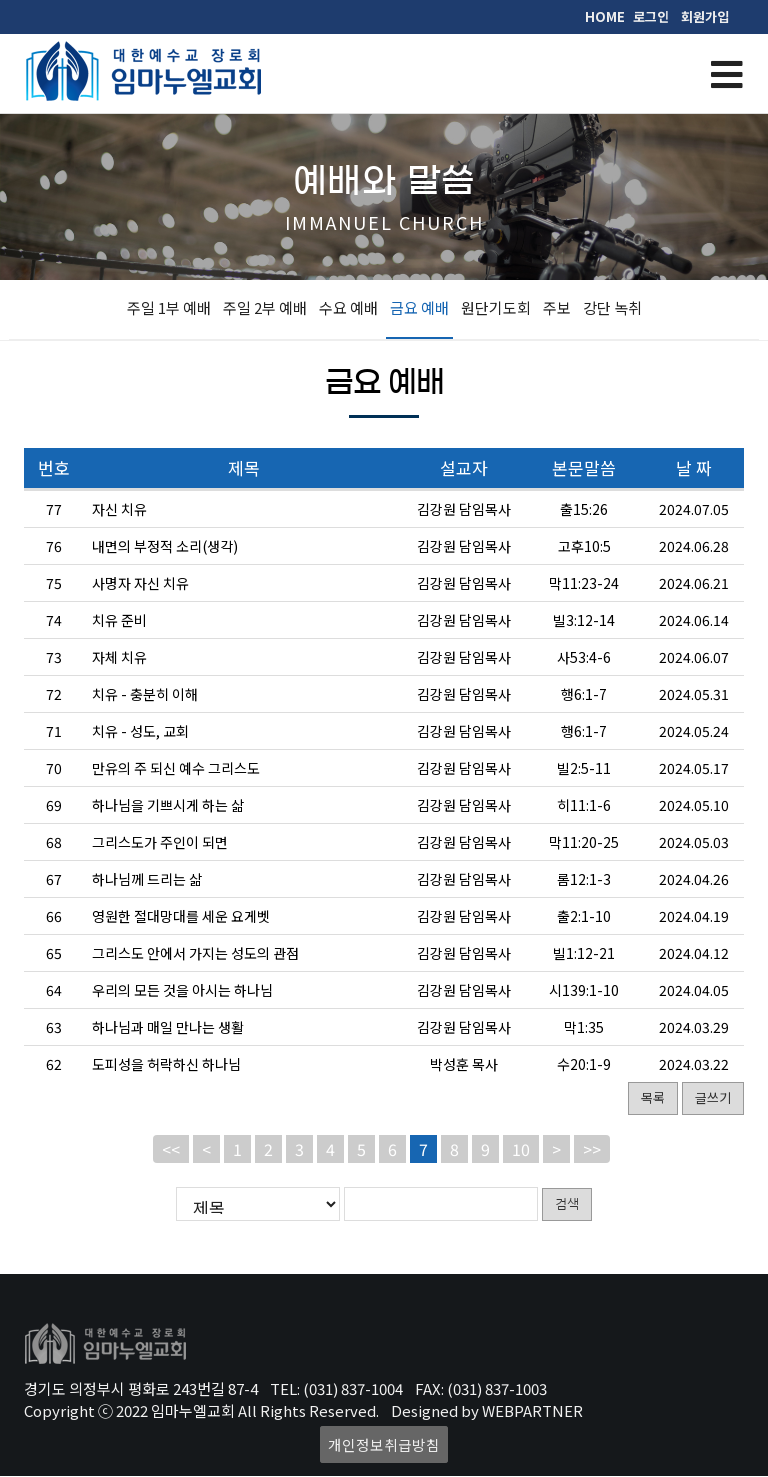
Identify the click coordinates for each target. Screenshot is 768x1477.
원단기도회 (496, 307)
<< (171, 1149)
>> (592, 1149)
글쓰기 (713, 1097)
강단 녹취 (612, 307)
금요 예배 (419, 307)
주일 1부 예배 (169, 307)
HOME (605, 16)
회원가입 (705, 16)
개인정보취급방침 (384, 1445)
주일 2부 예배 (265, 307)
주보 (557, 307)
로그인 (651, 16)
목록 (653, 1097)
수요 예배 (348, 307)
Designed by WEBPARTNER (487, 1411)
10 (521, 1149)
